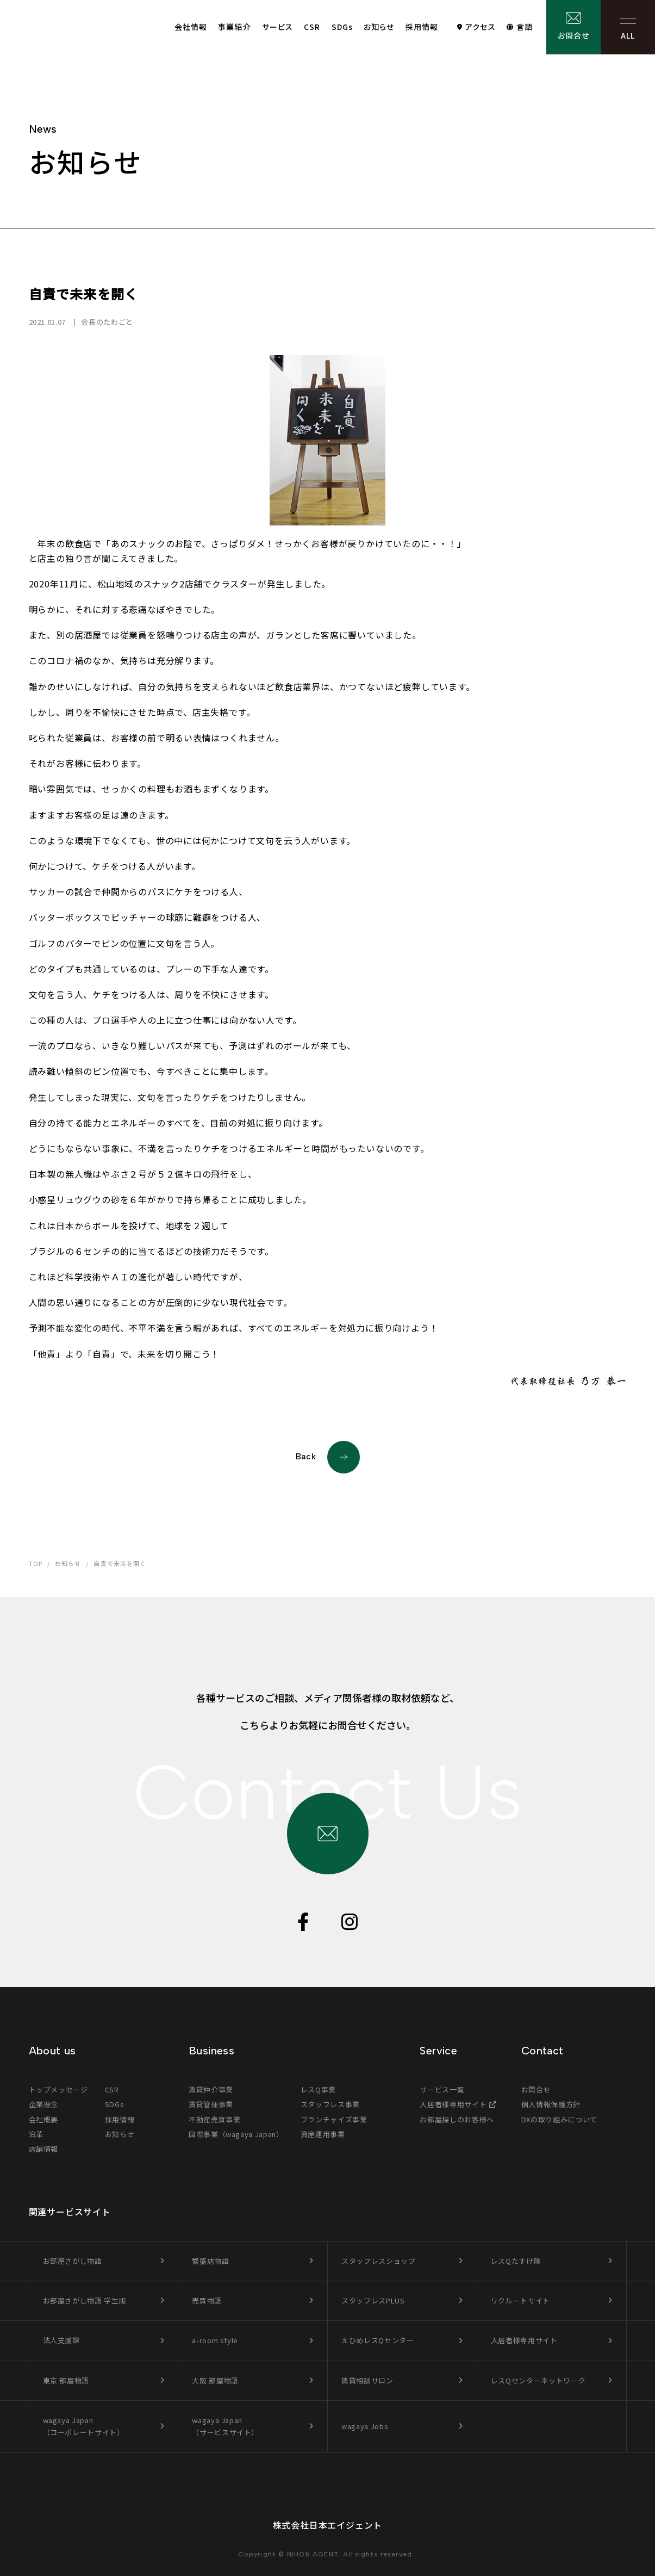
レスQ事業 (318, 2089)
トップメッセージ (58, 2089)
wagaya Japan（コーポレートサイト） (83, 2426)
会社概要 (44, 2119)
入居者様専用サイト (453, 2104)
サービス (277, 26)
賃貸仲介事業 (211, 2089)
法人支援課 (61, 2340)
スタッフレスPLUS (373, 2300)
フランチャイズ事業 (334, 2119)
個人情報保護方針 (551, 2104)
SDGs (342, 26)
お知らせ (379, 26)
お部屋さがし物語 (72, 2261)
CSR (312, 26)
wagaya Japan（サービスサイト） (225, 2426)
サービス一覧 (442, 2089)
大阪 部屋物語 (215, 2380)
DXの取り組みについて (559, 2119)
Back (328, 1457)
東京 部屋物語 (66, 2380)
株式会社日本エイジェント (328, 2524)
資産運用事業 (323, 2134)
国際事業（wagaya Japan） (236, 2134)
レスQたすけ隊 (516, 2261)
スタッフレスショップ (378, 2261)
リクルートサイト (520, 2300)
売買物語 (207, 2300)
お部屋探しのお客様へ (457, 2119)
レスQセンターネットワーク (538, 2380)
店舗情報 (44, 2149)
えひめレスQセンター (377, 2340)
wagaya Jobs (364, 2426)
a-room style (215, 2340)
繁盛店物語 (210, 2261)
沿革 (36, 2134)
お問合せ (573, 35)
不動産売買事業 (215, 2119)
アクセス (480, 26)
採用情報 (422, 26)
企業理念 (44, 2104)
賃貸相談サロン (367, 2380)
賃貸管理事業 (211, 2104)
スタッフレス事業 (330, 2104)
